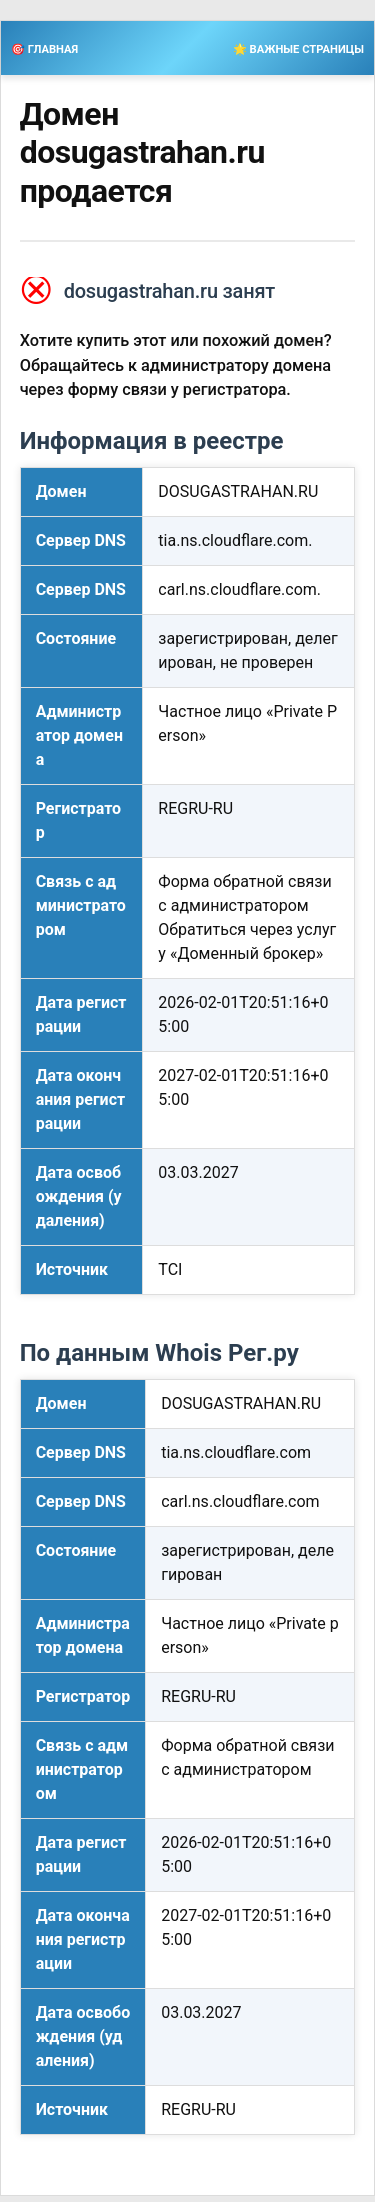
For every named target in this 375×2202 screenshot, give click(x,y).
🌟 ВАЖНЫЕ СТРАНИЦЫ (298, 49)
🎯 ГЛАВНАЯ (44, 49)
